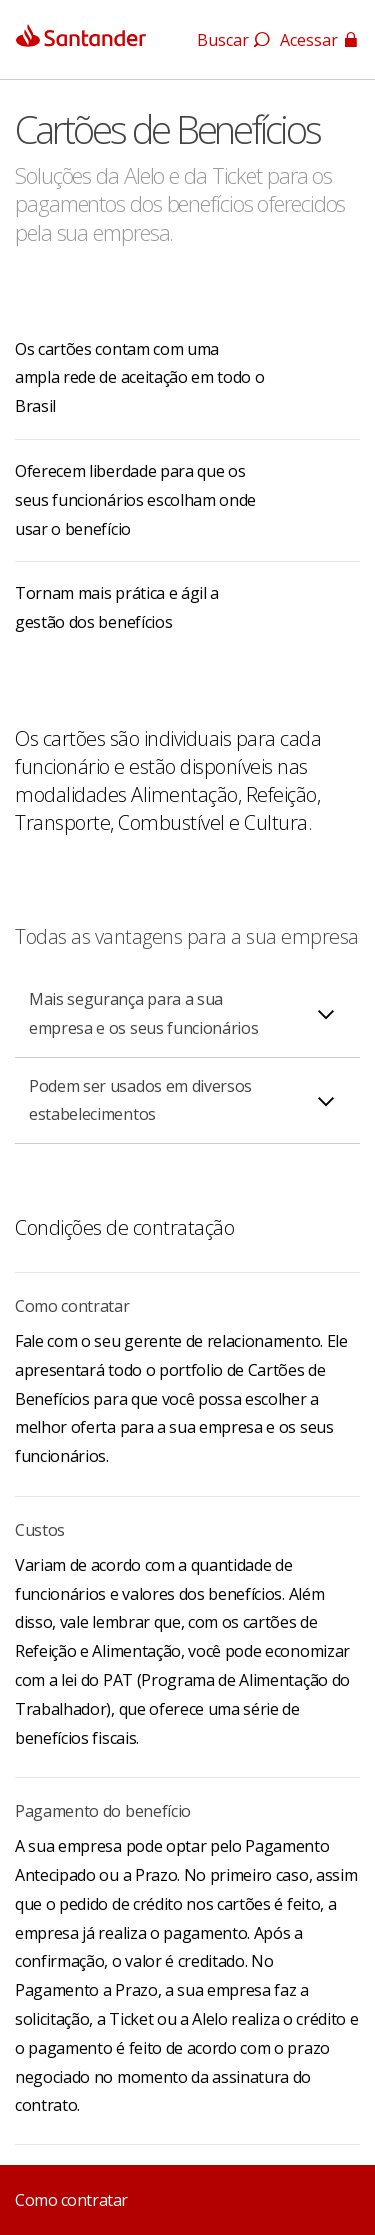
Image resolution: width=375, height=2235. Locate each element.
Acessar (319, 40)
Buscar (233, 40)
